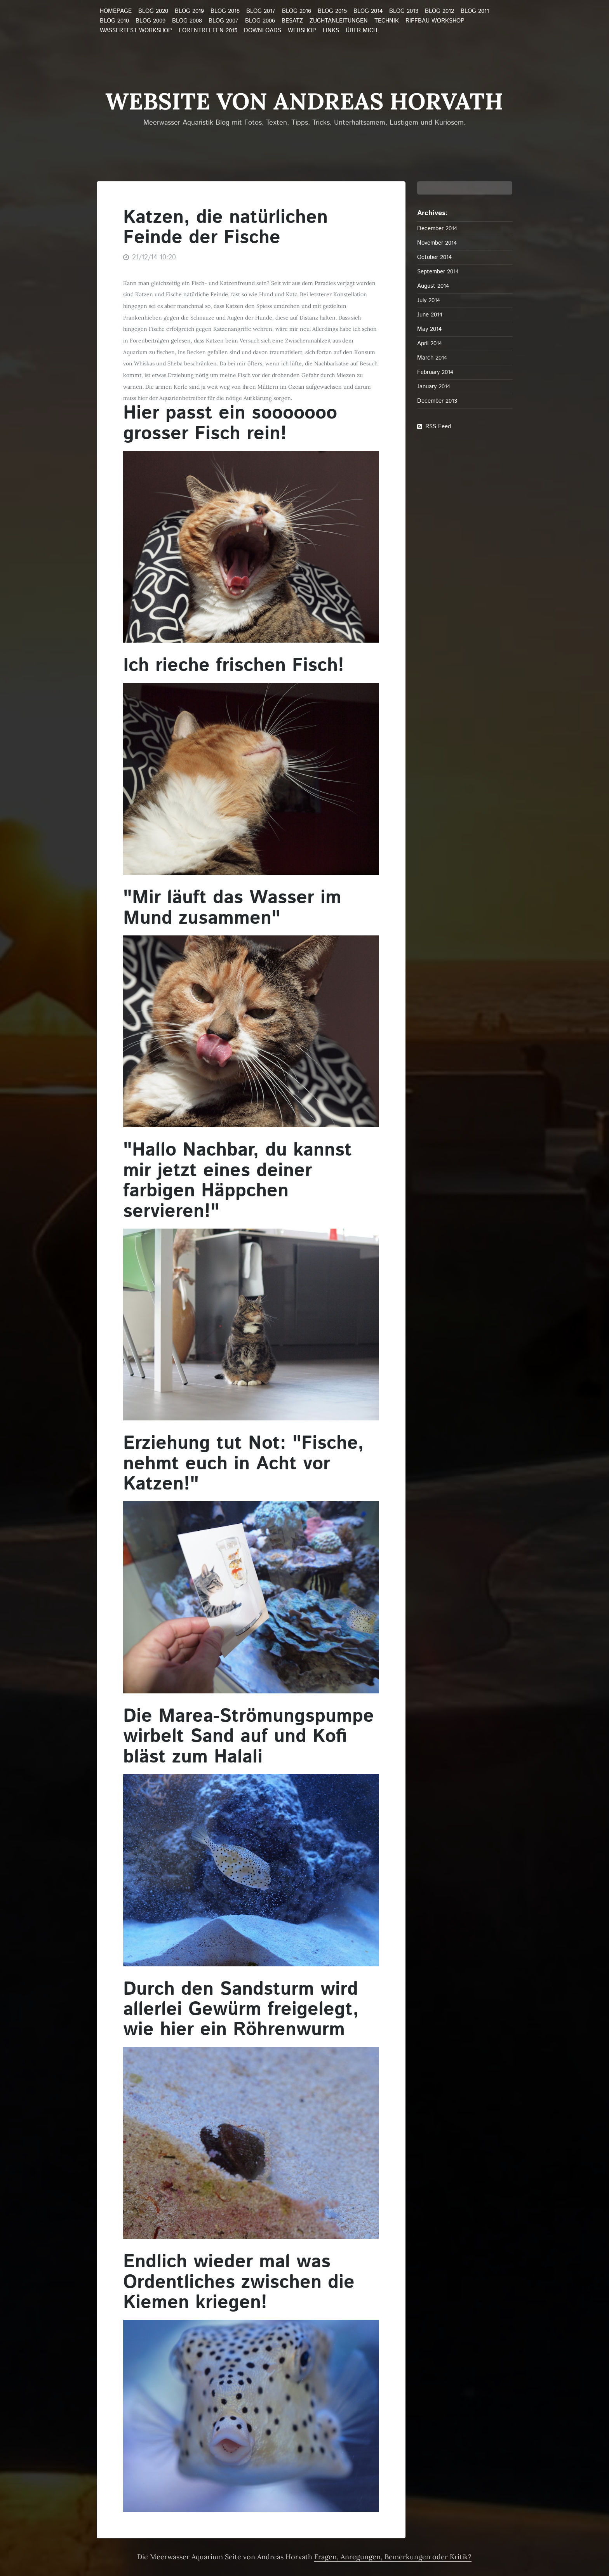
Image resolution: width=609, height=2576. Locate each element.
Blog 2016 (296, 11)
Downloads (262, 30)
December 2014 (437, 228)
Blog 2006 (260, 21)
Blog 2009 (150, 21)
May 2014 (429, 329)
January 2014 (433, 386)
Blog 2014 (368, 11)
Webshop (302, 30)
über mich (361, 30)
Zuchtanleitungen (339, 21)
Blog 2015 (332, 11)
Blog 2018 (225, 11)
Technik (386, 21)
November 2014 (437, 243)
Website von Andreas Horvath (304, 101)
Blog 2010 (114, 21)
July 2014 (428, 300)
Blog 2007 (223, 21)
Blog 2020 (153, 11)
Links (331, 30)
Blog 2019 (189, 11)
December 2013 (437, 401)
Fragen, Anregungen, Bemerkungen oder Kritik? (393, 2556)
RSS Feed (438, 426)
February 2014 (435, 372)
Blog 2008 (187, 21)
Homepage (116, 11)
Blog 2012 (439, 11)
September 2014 (438, 272)
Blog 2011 (475, 11)
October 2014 (434, 257)
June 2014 (429, 315)
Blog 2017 (260, 11)
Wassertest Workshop (136, 30)
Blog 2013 (403, 11)
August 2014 (433, 286)
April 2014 (429, 343)
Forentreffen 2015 (208, 30)
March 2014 (432, 358)
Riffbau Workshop (435, 21)
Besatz (292, 21)
